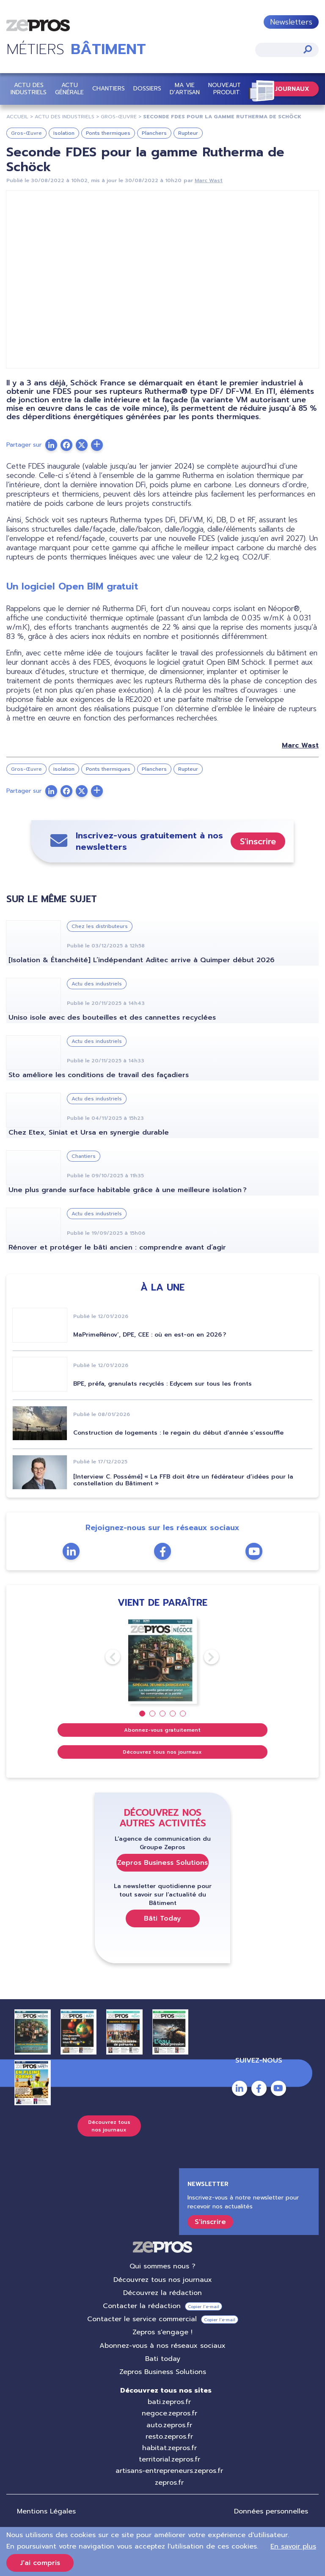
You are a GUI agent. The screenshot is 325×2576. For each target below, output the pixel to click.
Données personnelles (271, 2511)
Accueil (17, 116)
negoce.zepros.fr (169, 2413)
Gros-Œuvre (119, 116)
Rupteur (188, 133)
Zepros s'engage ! (162, 2332)
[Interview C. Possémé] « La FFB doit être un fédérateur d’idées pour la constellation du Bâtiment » (183, 1480)
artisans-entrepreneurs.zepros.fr (169, 2471)
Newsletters (291, 22)
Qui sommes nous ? (162, 2266)
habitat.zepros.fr (169, 2448)
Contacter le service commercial (142, 2319)
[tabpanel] (162, 1660)
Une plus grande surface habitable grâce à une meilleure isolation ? (127, 1190)
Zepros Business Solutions (162, 1863)
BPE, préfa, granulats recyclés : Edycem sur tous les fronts (162, 1383)
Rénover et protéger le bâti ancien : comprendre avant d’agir (117, 1247)
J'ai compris (40, 2563)
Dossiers (147, 89)
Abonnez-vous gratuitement (162, 1730)
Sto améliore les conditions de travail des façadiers (98, 1075)
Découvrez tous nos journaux (162, 1752)
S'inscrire (258, 841)
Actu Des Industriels (64, 116)
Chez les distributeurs (100, 926)
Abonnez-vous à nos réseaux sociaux (162, 2346)
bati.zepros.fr (169, 2402)
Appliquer (307, 49)
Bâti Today (162, 1918)
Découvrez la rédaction (162, 2293)
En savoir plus (293, 2546)
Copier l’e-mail (203, 2306)
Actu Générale (69, 89)
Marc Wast (209, 180)
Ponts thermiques (108, 133)
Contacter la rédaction (142, 2306)
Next (204, 1656)
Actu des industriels (29, 89)
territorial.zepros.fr (169, 2459)
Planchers (154, 133)
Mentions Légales (46, 2511)
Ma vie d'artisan (185, 89)
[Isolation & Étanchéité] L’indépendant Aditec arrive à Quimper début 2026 (141, 960)
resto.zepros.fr (169, 2436)
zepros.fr (169, 2483)
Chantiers (108, 89)
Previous (105, 1656)
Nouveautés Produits (228, 89)
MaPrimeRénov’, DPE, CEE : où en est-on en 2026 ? (149, 1334)
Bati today (162, 2359)
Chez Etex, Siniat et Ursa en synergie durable (88, 1132)
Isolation (63, 133)
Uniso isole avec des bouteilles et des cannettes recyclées (112, 1017)
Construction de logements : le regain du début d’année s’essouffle (178, 1432)
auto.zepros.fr (169, 2425)
